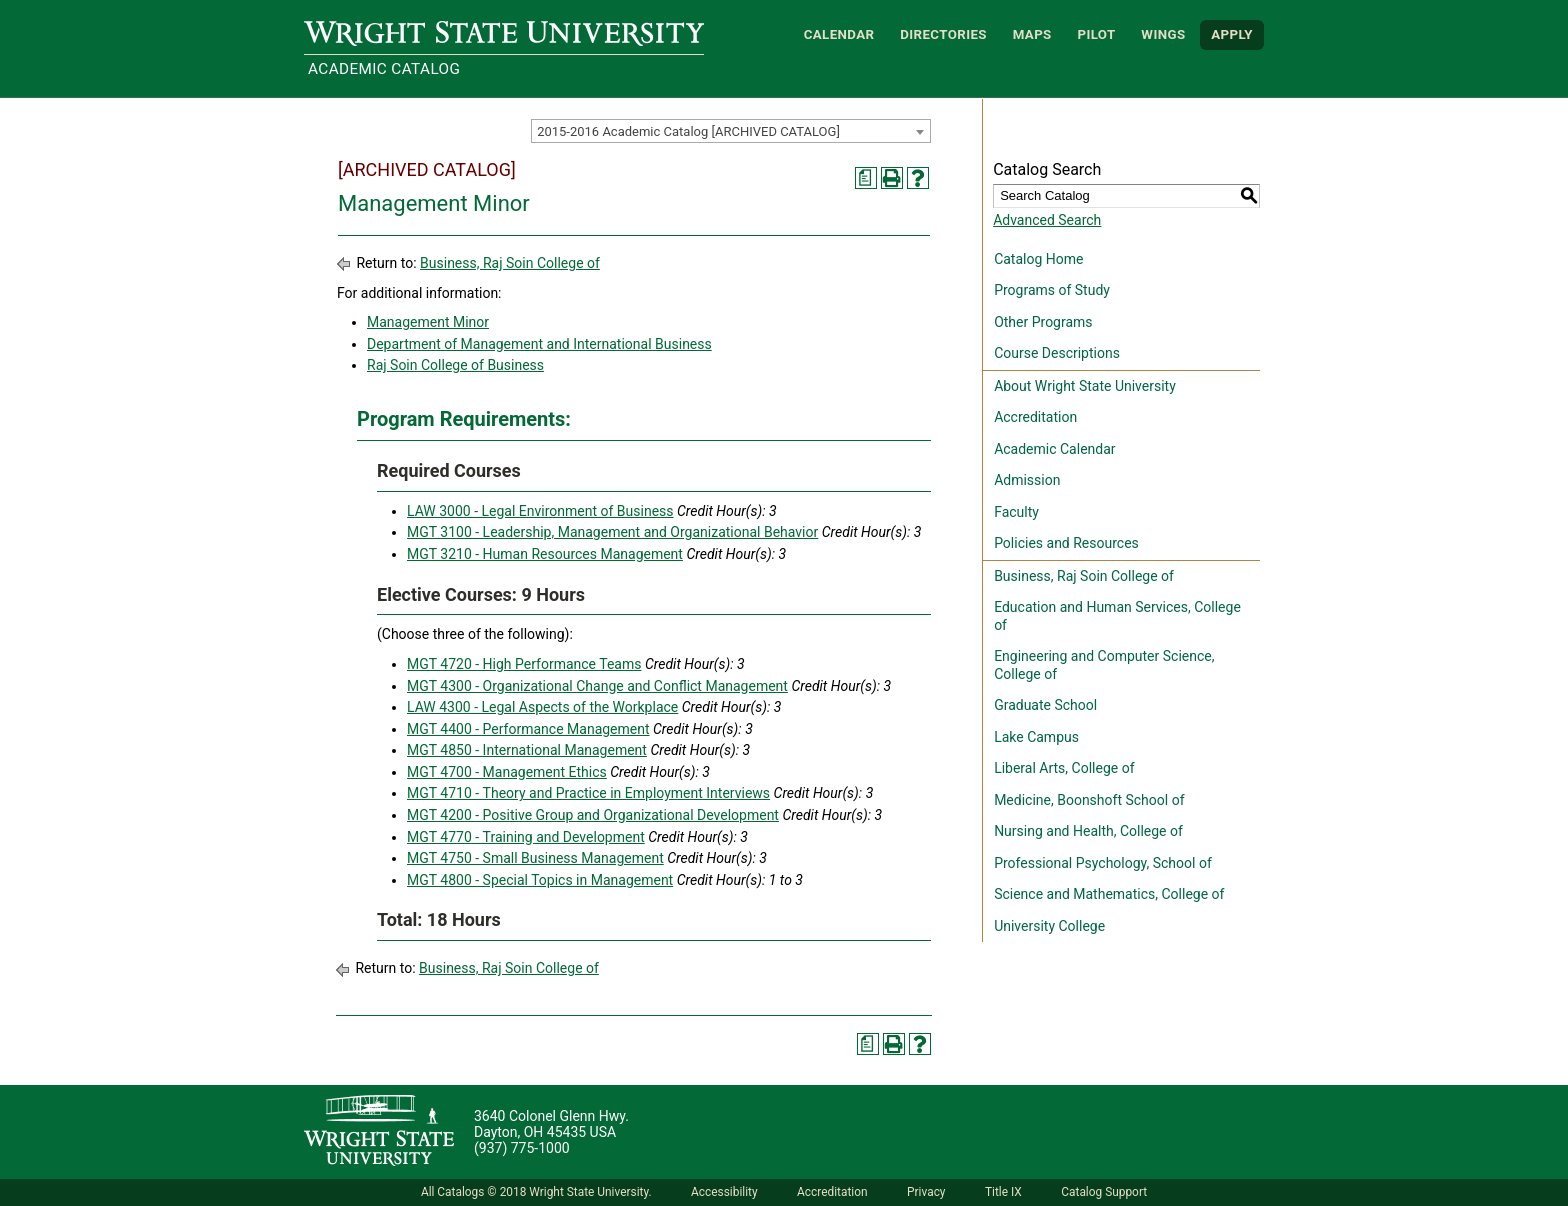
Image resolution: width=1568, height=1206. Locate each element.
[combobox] (731, 131)
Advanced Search (1047, 220)
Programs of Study (1052, 290)
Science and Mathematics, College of (1109, 894)
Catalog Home (1038, 259)
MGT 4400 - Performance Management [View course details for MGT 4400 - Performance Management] (528, 729)
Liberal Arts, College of (1064, 768)
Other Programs (1043, 322)
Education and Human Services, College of (1117, 616)
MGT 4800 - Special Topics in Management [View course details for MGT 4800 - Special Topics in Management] (540, 880)
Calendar (839, 34)
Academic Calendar (1054, 449)
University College (1049, 926)
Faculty (1016, 512)
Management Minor (428, 322)
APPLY (1232, 34)
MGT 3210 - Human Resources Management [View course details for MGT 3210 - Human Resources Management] (545, 554)
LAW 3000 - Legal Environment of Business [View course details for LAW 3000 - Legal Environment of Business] (540, 511)
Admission (1027, 480)
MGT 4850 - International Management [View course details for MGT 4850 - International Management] (527, 750)
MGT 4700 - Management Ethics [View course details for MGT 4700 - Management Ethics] (507, 772)
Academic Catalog (384, 69)
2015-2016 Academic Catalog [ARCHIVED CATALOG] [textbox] (688, 131)
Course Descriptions (1057, 353)
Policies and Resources (1066, 543)
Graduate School (1045, 705)
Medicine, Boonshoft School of (1089, 800)
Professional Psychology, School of (1103, 863)
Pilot (1096, 34)
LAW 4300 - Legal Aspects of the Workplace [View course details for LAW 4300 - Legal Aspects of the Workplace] (542, 707)
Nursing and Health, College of (1088, 831)
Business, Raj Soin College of (510, 263)
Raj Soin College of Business (455, 365)
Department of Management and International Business (539, 344)
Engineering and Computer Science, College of (1104, 665)
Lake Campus (1036, 737)
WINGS (1163, 34)
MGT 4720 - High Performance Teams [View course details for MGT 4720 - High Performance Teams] (524, 664)
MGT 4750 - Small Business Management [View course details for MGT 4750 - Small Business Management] (535, 858)
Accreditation (1035, 417)
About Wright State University (1085, 386)
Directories (943, 34)
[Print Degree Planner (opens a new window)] (866, 178)
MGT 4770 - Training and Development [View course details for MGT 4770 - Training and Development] (526, 837)
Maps (1032, 34)
